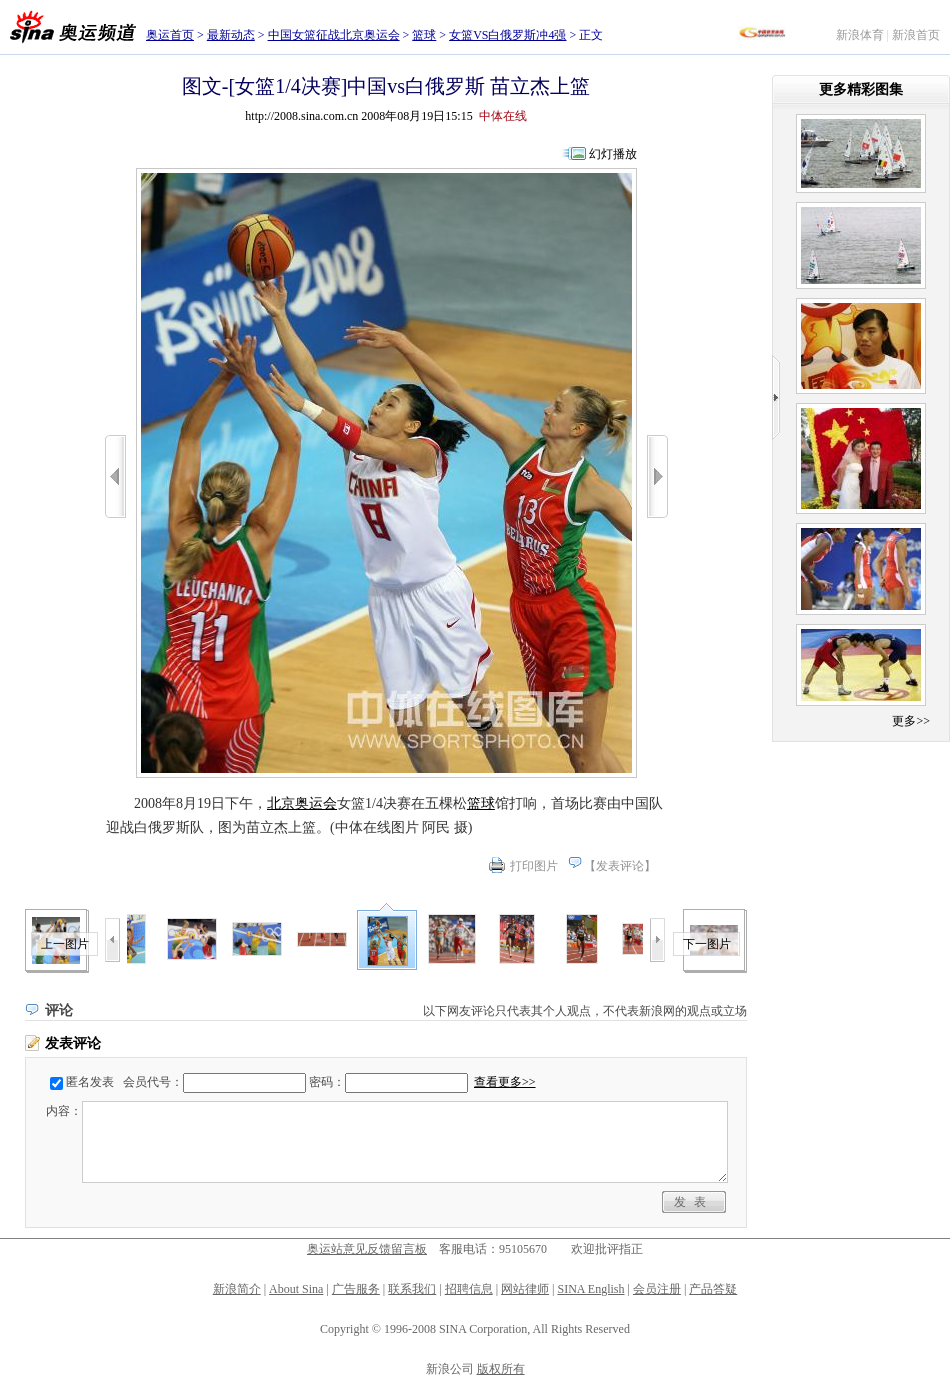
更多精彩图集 (861, 89)
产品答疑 (713, 1289)
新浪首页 (916, 35)
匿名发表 (90, 1082)
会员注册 (657, 1289)
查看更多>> (505, 1082)
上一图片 (65, 944)
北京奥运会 (302, 803)
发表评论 (620, 866)
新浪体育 (860, 35)
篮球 (424, 35)
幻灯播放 (613, 154)
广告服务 (356, 1289)
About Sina (296, 1289)
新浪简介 (237, 1289)
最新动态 (231, 35)
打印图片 (534, 866)
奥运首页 (170, 35)
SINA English (590, 1289)
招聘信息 (469, 1289)
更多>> (911, 721)
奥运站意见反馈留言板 (367, 1249)
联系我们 (412, 1289)
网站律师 (525, 1289)
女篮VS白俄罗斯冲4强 (507, 35)
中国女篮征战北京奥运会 (334, 35)
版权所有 (501, 1369)
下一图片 (707, 944)
